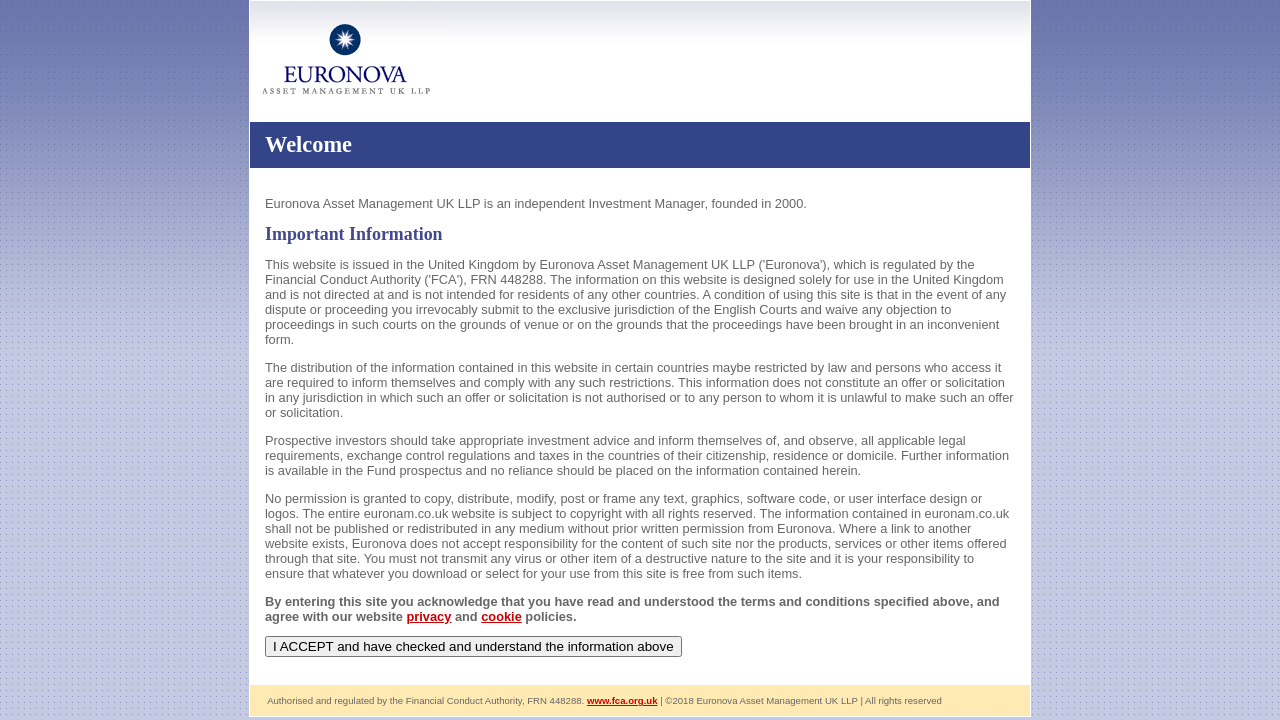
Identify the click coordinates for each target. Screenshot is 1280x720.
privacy (429, 616)
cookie (501, 616)
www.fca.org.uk (622, 700)
